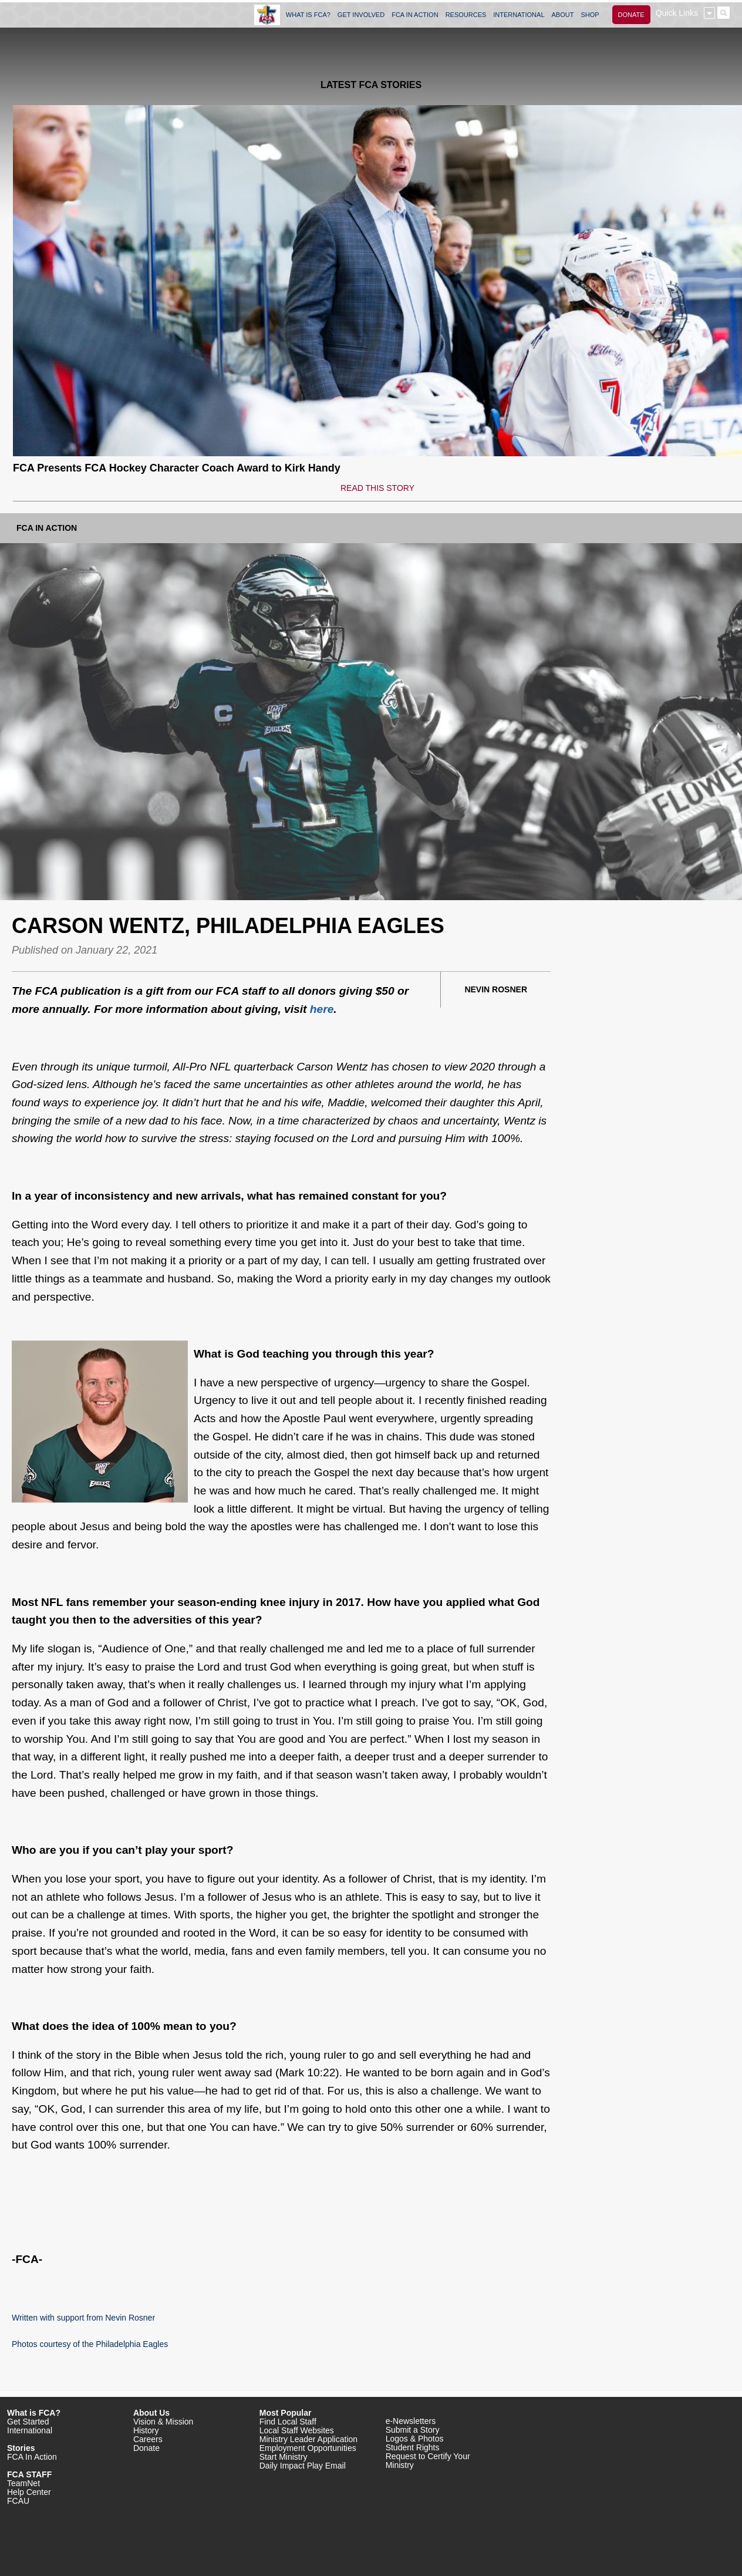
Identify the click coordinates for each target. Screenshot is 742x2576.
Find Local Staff (287, 2421)
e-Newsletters (411, 2421)
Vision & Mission (163, 2421)
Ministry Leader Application (308, 2439)
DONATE (631, 14)
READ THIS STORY (377, 488)
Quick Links (677, 13)
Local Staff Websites (296, 2430)
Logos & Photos (415, 2438)
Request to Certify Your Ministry (428, 2461)
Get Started (28, 2421)
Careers (148, 2439)
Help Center (29, 2492)
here (322, 1009)
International (29, 2430)
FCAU (18, 2501)
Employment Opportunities (307, 2448)
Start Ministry (283, 2456)
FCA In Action (46, 528)
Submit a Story (413, 2429)
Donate (146, 2448)
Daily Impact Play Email (302, 2465)
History (146, 2430)
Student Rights (413, 2447)
